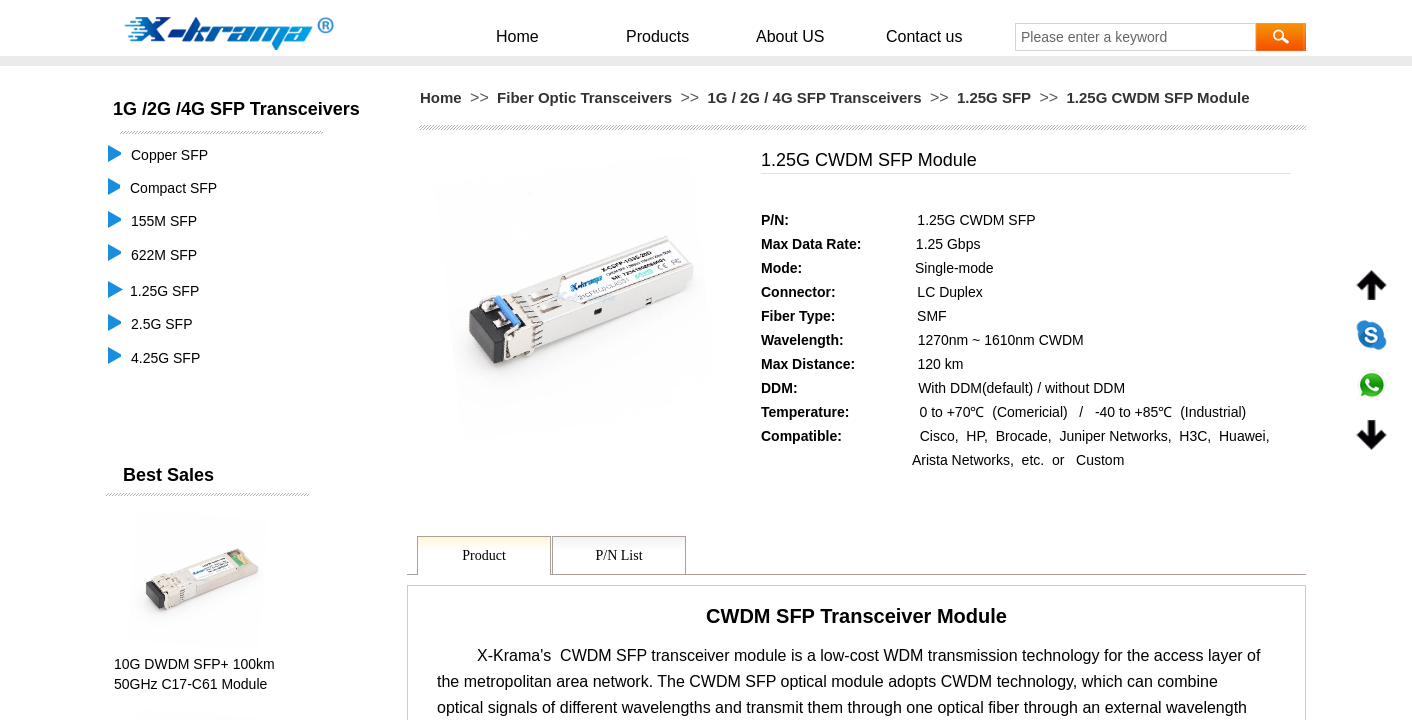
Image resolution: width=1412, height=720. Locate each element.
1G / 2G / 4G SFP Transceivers (815, 97)
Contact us (885, 35)
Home (565, 35)
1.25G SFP (994, 97)
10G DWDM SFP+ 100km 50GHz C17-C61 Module (194, 674)
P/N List (618, 555)
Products (675, 35)
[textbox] (1135, 37)
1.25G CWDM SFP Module (1157, 97)
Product (484, 555)
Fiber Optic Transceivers (584, 97)
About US (780, 35)
